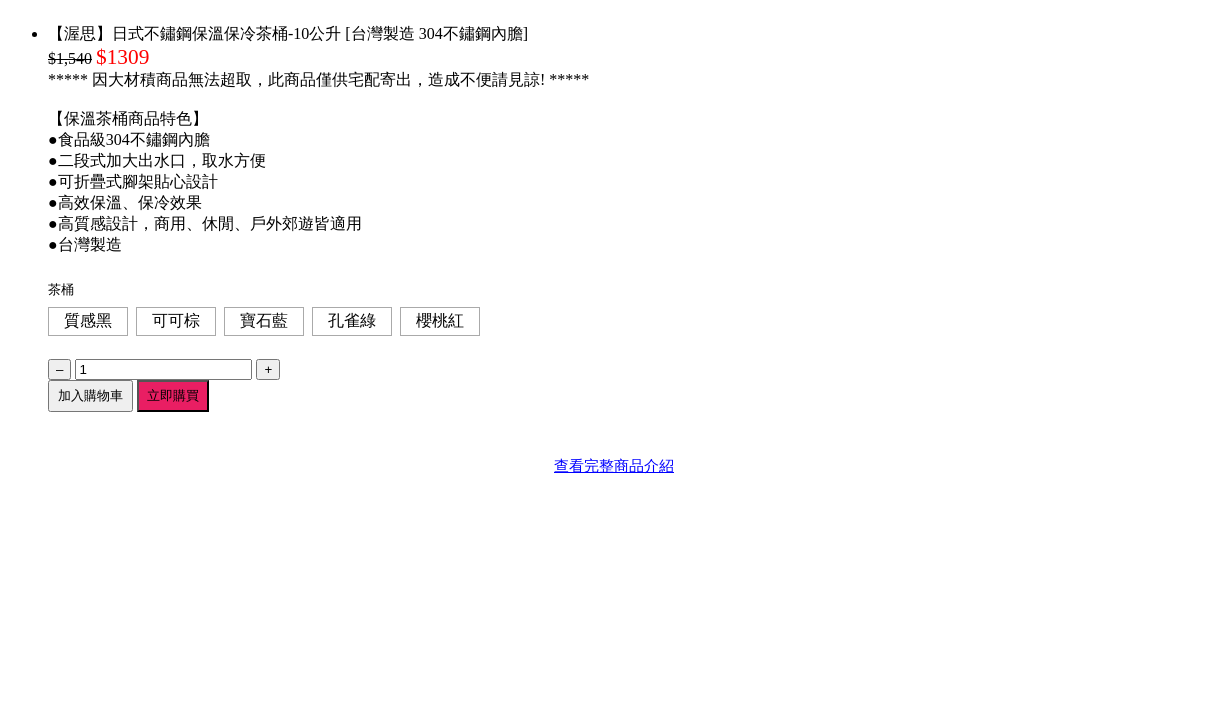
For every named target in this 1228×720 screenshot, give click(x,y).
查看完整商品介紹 (614, 465)
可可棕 (176, 320)
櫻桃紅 (440, 320)
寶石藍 (264, 320)
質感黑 (88, 320)
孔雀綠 (352, 320)
